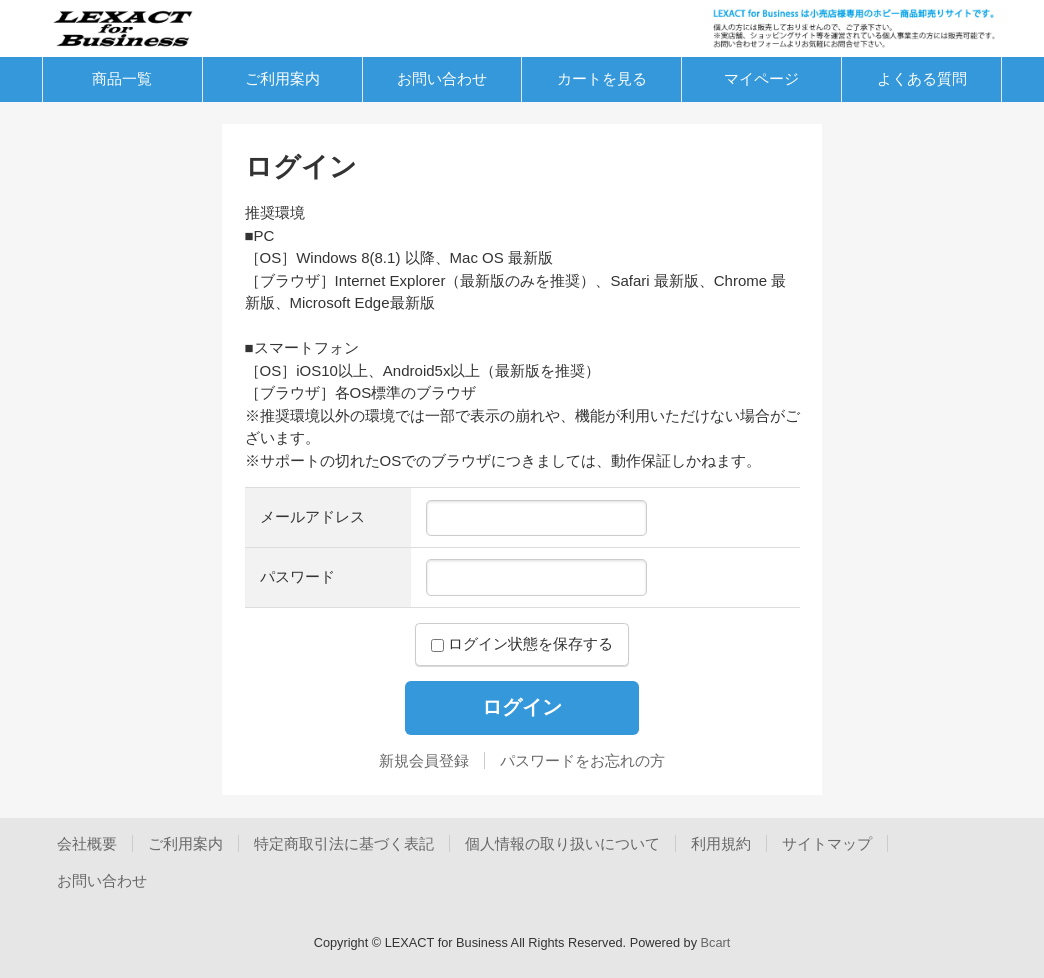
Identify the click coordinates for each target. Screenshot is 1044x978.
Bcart (716, 942)
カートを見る (602, 78)
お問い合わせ (442, 78)
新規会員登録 (424, 760)
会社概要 (87, 843)
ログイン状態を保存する (522, 643)
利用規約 (721, 843)
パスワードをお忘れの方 (582, 760)
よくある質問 (922, 78)
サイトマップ (827, 843)
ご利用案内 (282, 78)
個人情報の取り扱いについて (562, 843)
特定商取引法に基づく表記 (344, 843)
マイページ (761, 78)
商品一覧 (122, 78)
